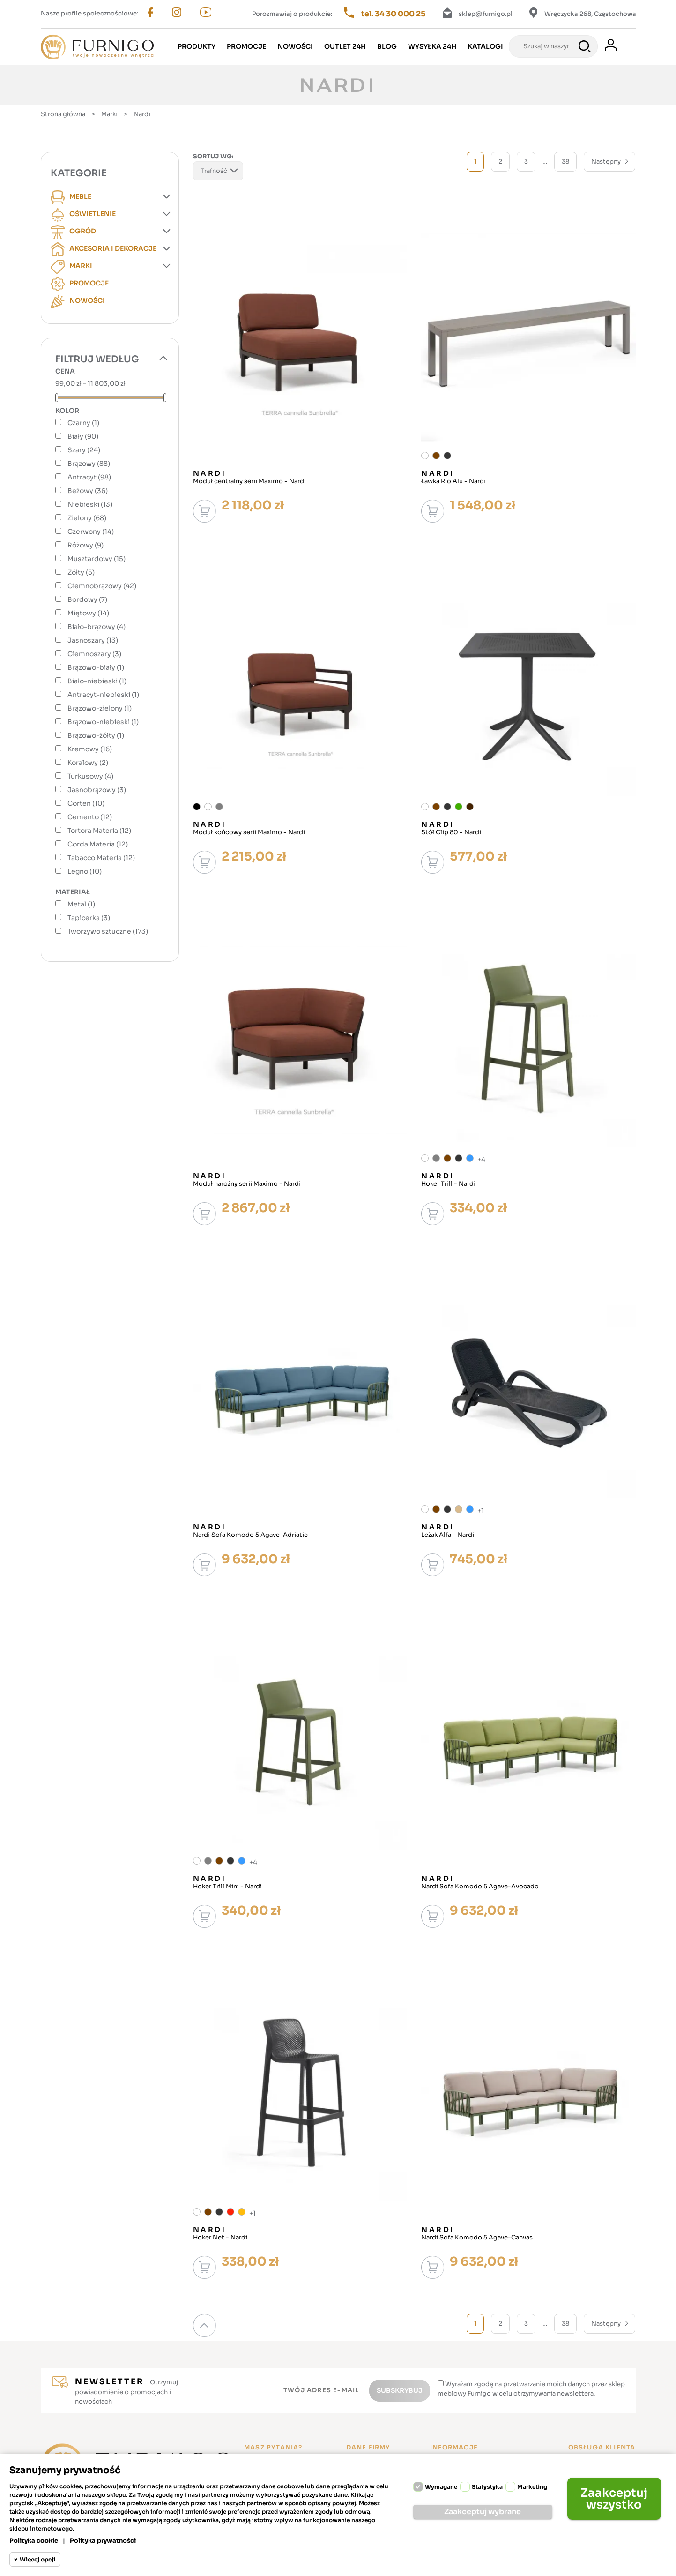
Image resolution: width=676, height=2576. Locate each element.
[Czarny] (197, 806)
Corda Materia (97, 844)
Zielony (86, 518)
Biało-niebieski (96, 681)
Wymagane (441, 2486)
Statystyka (487, 2486)
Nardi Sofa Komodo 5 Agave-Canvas (477, 2237)
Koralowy (87, 762)
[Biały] (425, 455)
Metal (81, 904)
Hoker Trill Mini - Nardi (227, 1886)
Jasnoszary (92, 640)
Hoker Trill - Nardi (448, 1184)
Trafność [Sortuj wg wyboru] (218, 172)
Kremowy (89, 749)
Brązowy (88, 463)
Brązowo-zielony (99, 708)
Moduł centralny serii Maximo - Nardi (249, 481)
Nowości (295, 46)
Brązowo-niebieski (103, 722)
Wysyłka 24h (432, 46)
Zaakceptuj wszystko (614, 2499)
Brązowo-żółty (95, 735)
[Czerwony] (230, 2212)
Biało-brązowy (96, 626)
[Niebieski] (470, 1158)
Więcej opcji (37, 2559)
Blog (387, 46)
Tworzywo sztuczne (107, 931)
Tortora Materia (99, 830)
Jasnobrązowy (96, 790)
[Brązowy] (436, 455)
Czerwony (90, 531)
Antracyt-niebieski (103, 694)
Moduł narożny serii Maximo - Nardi (247, 1184)
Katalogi (485, 46)
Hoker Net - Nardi (220, 2237)
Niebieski (89, 504)
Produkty (196, 46)
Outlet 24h (345, 46)
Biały (82, 436)
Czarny (83, 423)
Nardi (209, 473)
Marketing (532, 2486)
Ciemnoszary (94, 654)
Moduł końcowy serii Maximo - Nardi (249, 832)
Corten (85, 803)
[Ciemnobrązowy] (470, 806)
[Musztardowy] (241, 2212)
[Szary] (219, 806)
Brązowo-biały (95, 667)
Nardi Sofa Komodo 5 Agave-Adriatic (250, 1535)
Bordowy (87, 599)
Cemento (89, 817)
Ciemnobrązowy (101, 586)
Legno (84, 871)
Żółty (81, 572)
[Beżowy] (458, 1509)
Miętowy (88, 613)
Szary (83, 450)
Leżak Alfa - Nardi (447, 1535)
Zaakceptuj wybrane (482, 2511)
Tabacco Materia (101, 858)
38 (565, 161)
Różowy (85, 545)
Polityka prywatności (103, 2541)
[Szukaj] (553, 46)
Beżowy (87, 491)
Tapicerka (88, 918)
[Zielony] (458, 806)
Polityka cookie (33, 2541)
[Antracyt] (447, 455)
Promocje (246, 46)
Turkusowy (90, 776)
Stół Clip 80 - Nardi (451, 832)
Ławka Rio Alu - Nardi (453, 481)
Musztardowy (96, 558)
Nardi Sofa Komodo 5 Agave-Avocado (480, 1886)
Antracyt (89, 477)
